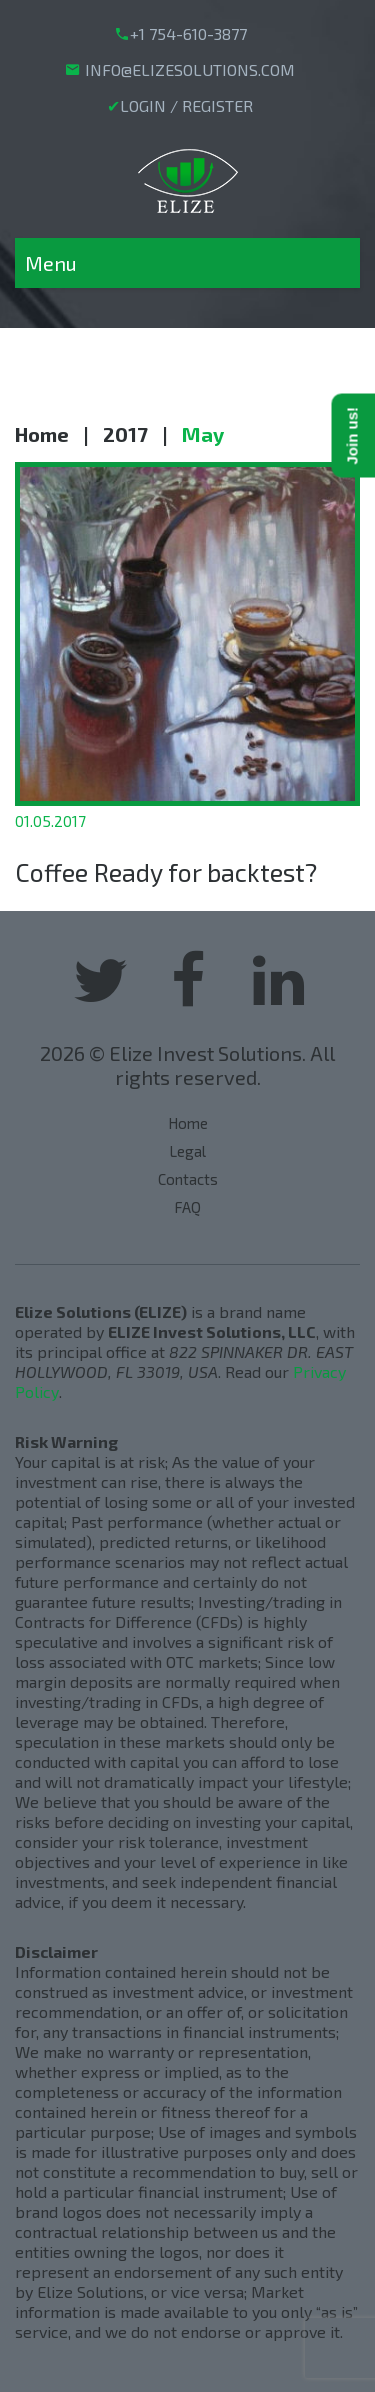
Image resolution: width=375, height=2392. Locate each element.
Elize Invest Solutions (205, 1053)
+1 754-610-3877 (188, 33)
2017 (125, 434)
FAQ (187, 1207)
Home (42, 434)
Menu (51, 263)
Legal (187, 1151)
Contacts (188, 1179)
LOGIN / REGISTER (186, 105)
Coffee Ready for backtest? (166, 872)
